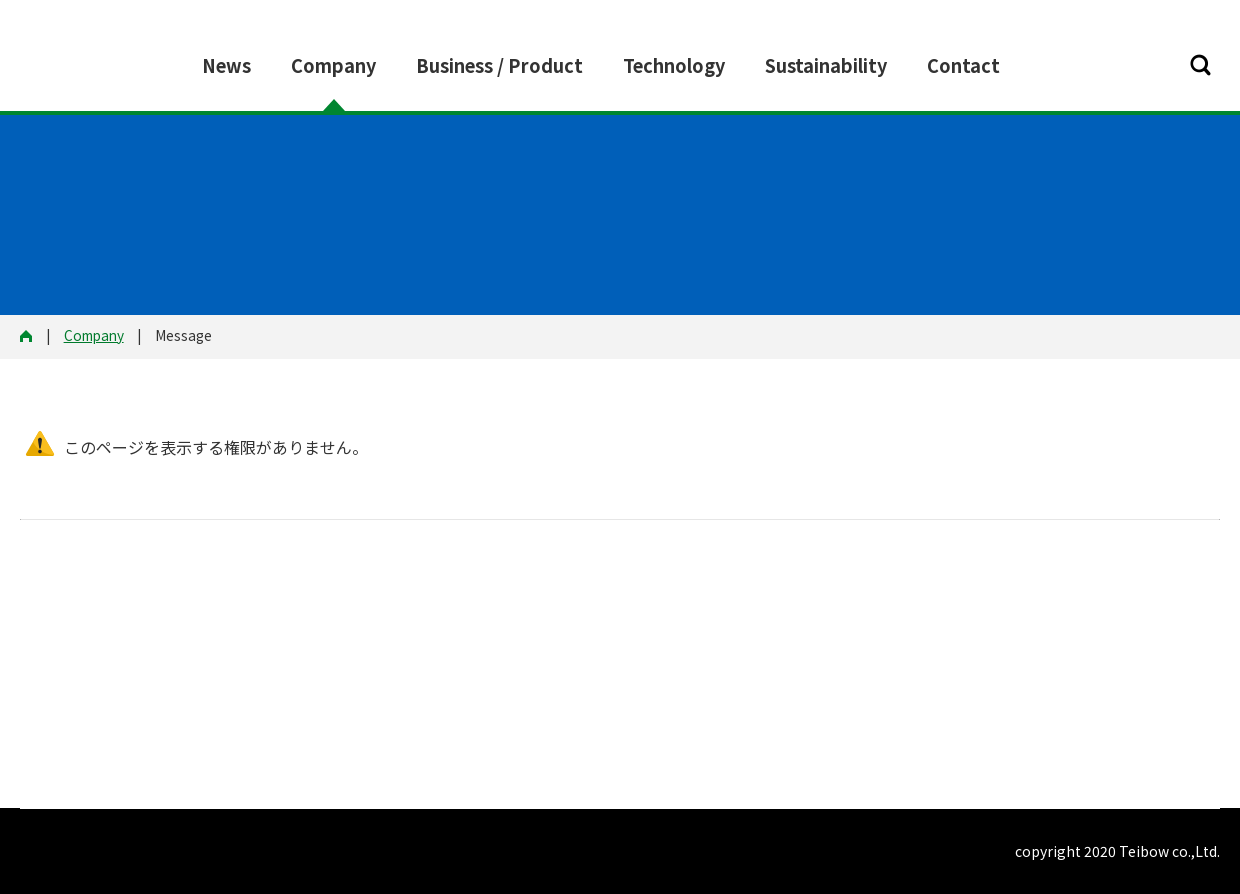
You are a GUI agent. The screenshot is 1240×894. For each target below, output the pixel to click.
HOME (33, 337)
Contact (963, 65)
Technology (674, 65)
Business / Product (499, 65)
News (226, 65)
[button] (1200, 65)
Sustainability (826, 65)
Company (333, 65)
